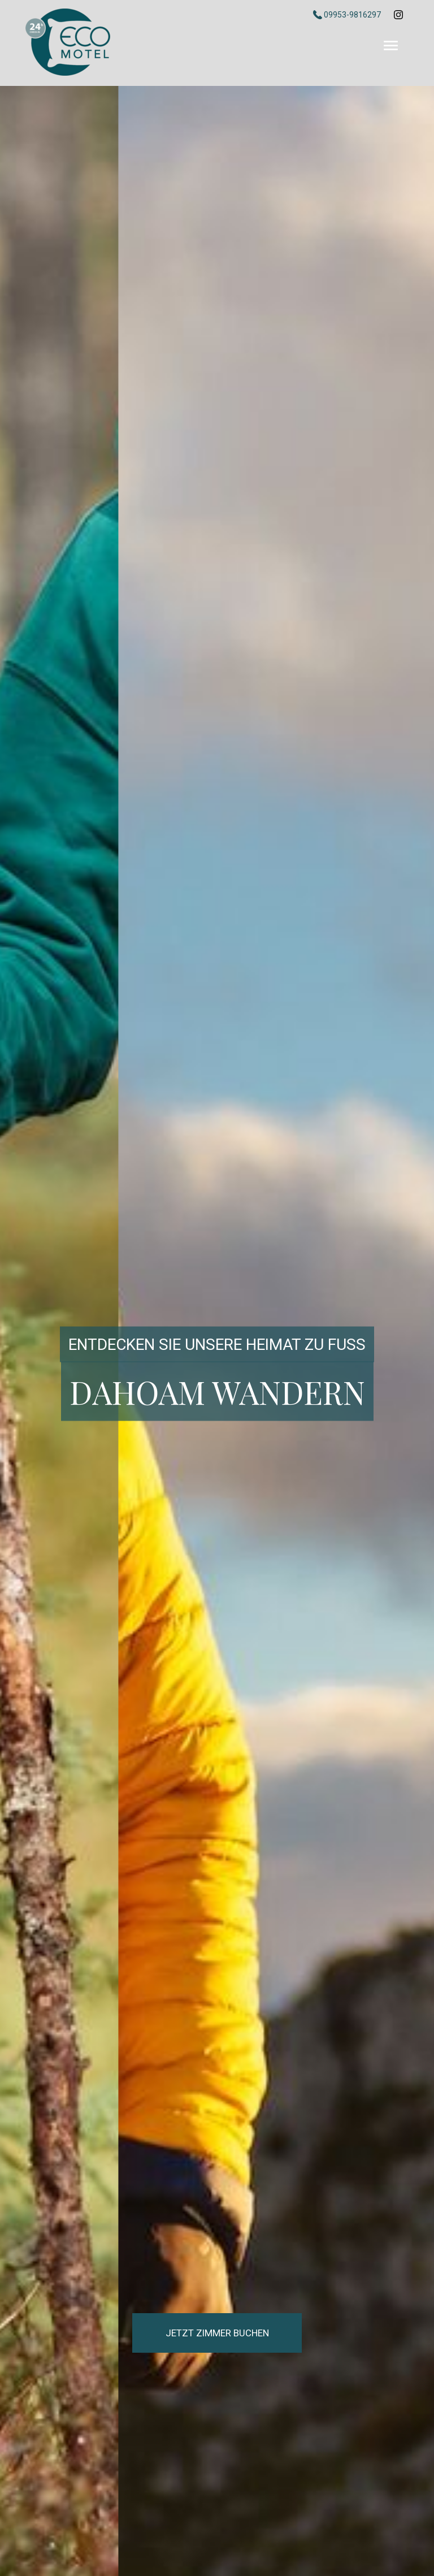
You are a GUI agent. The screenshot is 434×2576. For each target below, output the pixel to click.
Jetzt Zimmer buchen (217, 2333)
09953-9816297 (348, 14)
